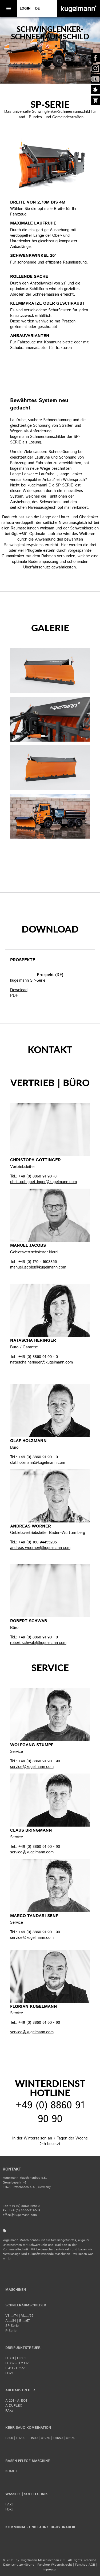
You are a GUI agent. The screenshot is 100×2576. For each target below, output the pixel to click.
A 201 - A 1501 (16, 2400)
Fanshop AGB (85, 2564)
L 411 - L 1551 (15, 2368)
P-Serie (11, 2330)
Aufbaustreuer (20, 2390)
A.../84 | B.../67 (17, 2320)
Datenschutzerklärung (18, 2564)
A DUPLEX (13, 2405)
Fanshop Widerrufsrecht (54, 2564)
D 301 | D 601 (15, 2358)
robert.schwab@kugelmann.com (38, 1643)
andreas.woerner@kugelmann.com (40, 1548)
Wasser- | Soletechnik (26, 2494)
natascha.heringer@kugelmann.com (41, 1362)
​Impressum (50, 2569)
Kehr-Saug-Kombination (28, 2427)
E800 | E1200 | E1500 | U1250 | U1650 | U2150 (40, 2438)
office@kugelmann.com (20, 2215)
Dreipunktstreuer (23, 2347)
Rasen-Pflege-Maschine (27, 2460)
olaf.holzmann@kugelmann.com (37, 1462)
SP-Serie (12, 2325)
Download (18, 990)
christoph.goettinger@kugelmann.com (43, 1182)
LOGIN (25, 8)
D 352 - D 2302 (17, 2363)
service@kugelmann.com (32, 1767)
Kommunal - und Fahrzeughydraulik (40, 2527)
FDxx (9, 2373)
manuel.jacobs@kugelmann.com (38, 1267)
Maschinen (15, 2289)
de (37, 8)
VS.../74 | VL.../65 (19, 2315)
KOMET (11, 2471)
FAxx (9, 2410)
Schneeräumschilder (25, 2305)
